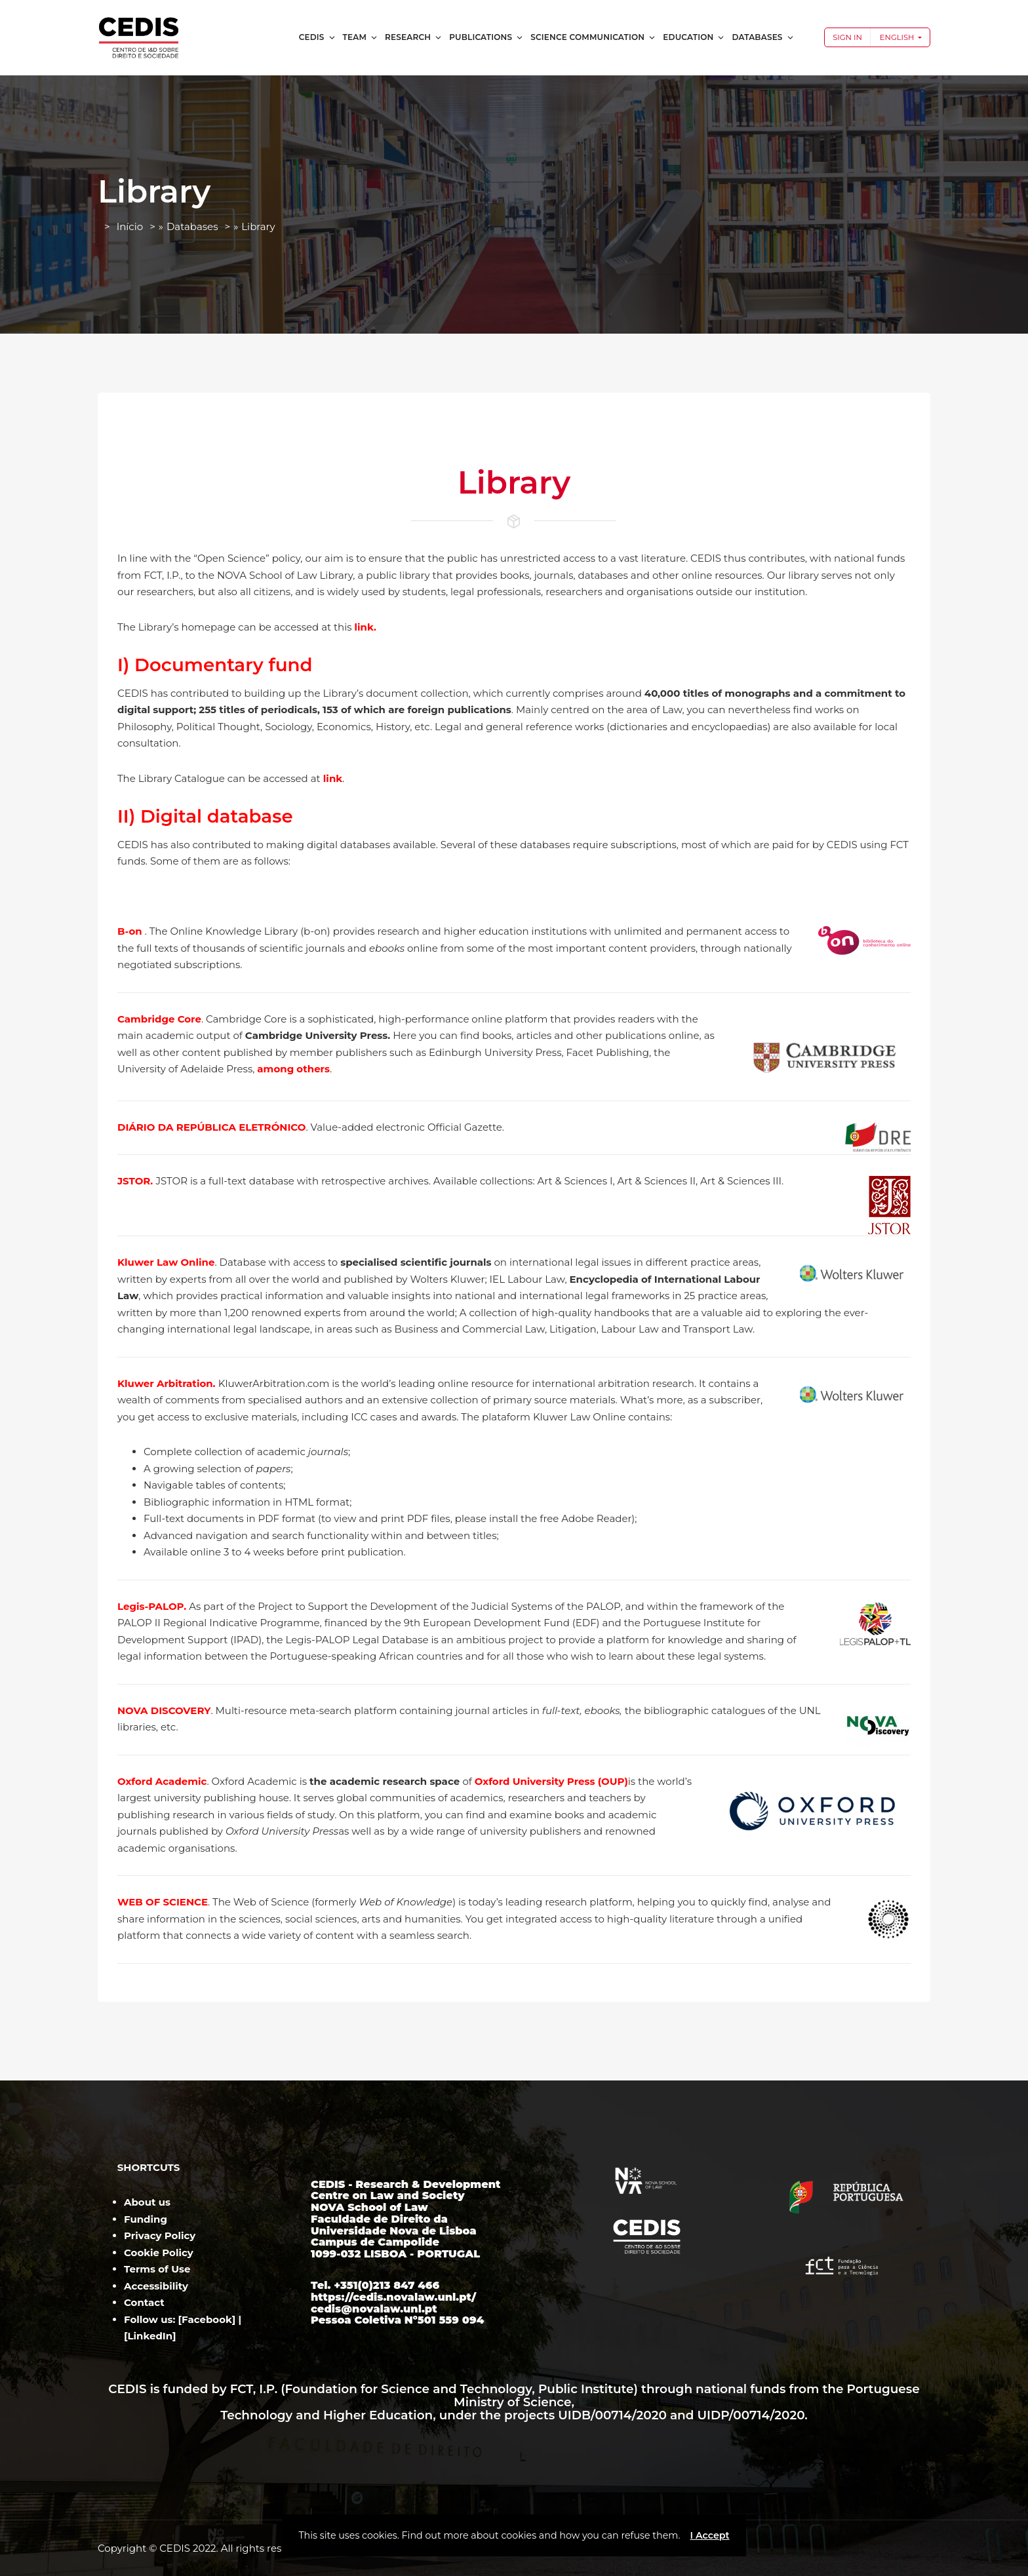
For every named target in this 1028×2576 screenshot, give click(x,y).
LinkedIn (150, 2336)
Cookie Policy (158, 2252)
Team (361, 37)
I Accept (709, 2535)
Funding (145, 2219)
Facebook (207, 2319)
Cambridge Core (159, 1019)
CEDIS (317, 37)
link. (365, 627)
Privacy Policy (159, 2235)
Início (130, 226)
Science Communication (593, 37)
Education (694, 37)
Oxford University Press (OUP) (551, 1781)
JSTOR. (136, 1181)
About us (147, 2202)
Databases (763, 37)
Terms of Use (157, 2269)
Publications (486, 37)
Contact (144, 2302)
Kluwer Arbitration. (167, 1383)
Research (414, 37)
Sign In (847, 37)
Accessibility (156, 2286)
